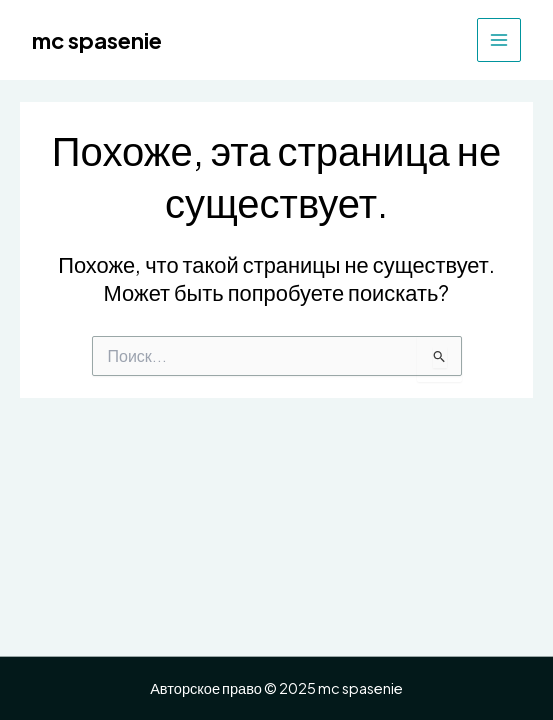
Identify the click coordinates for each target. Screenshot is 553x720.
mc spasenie (97, 40)
